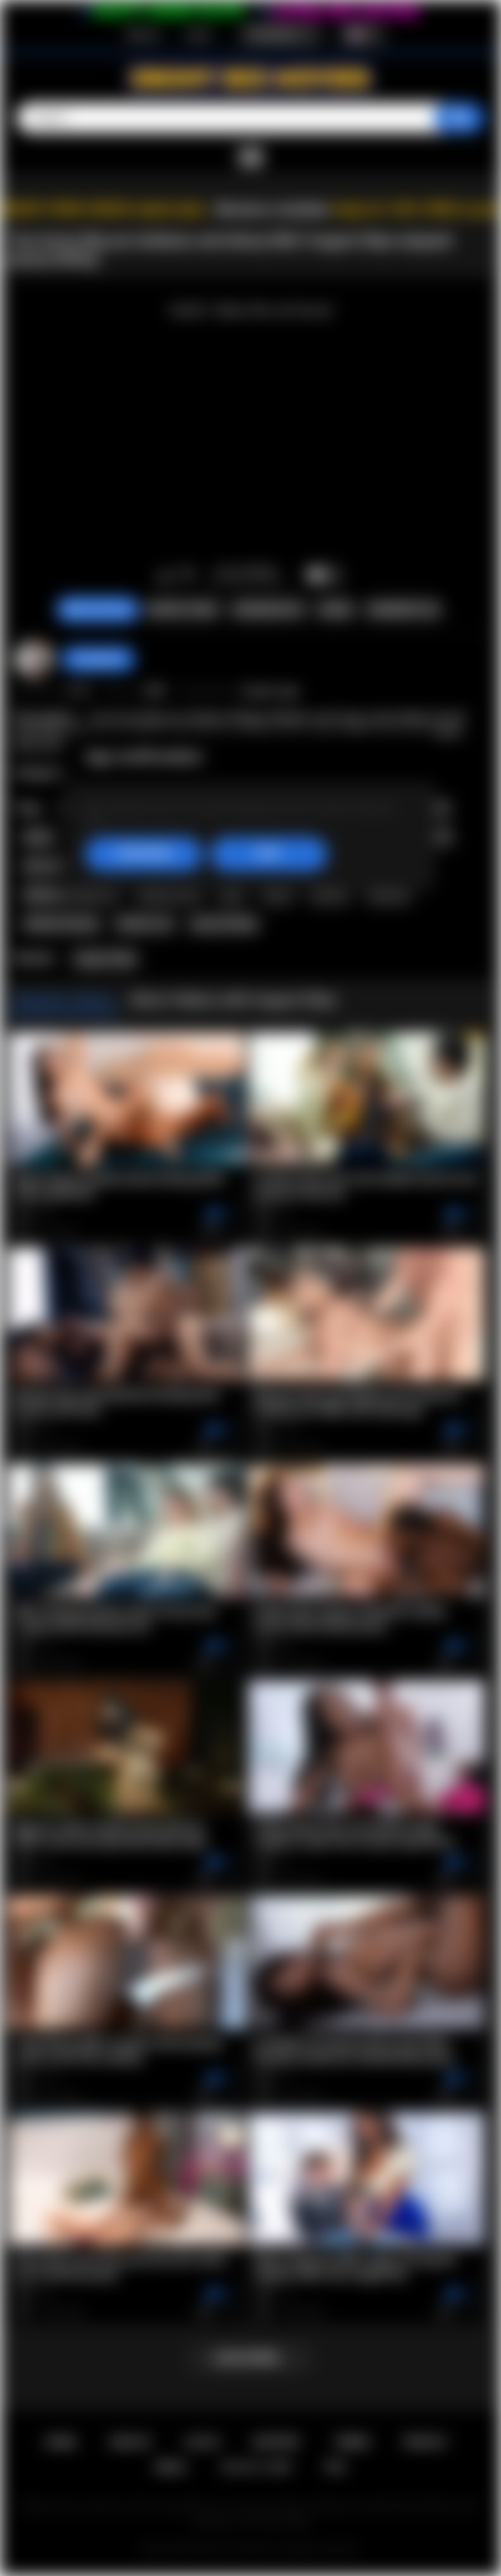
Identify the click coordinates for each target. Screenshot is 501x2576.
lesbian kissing (61, 924)
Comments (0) (402, 610)
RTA (336, 2467)
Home (60, 2442)
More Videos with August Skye (234, 999)
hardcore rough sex (71, 894)
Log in (198, 34)
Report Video (182, 610)
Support (276, 2442)
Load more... (251, 2358)
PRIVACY (425, 2442)
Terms (352, 2442)
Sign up (142, 34)
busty (39, 837)
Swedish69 (98, 659)
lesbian (329, 894)
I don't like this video (186, 575)
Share (335, 610)
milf (439, 837)
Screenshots (268, 610)
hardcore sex (169, 894)
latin (231, 894)
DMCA (170, 2467)
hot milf (44, 866)
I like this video (165, 575)
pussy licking (224, 924)
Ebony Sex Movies (233, 2549)
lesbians (388, 894)
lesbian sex (144, 924)
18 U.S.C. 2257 (256, 2467)
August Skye (105, 959)
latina (277, 894)
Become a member (272, 209)
